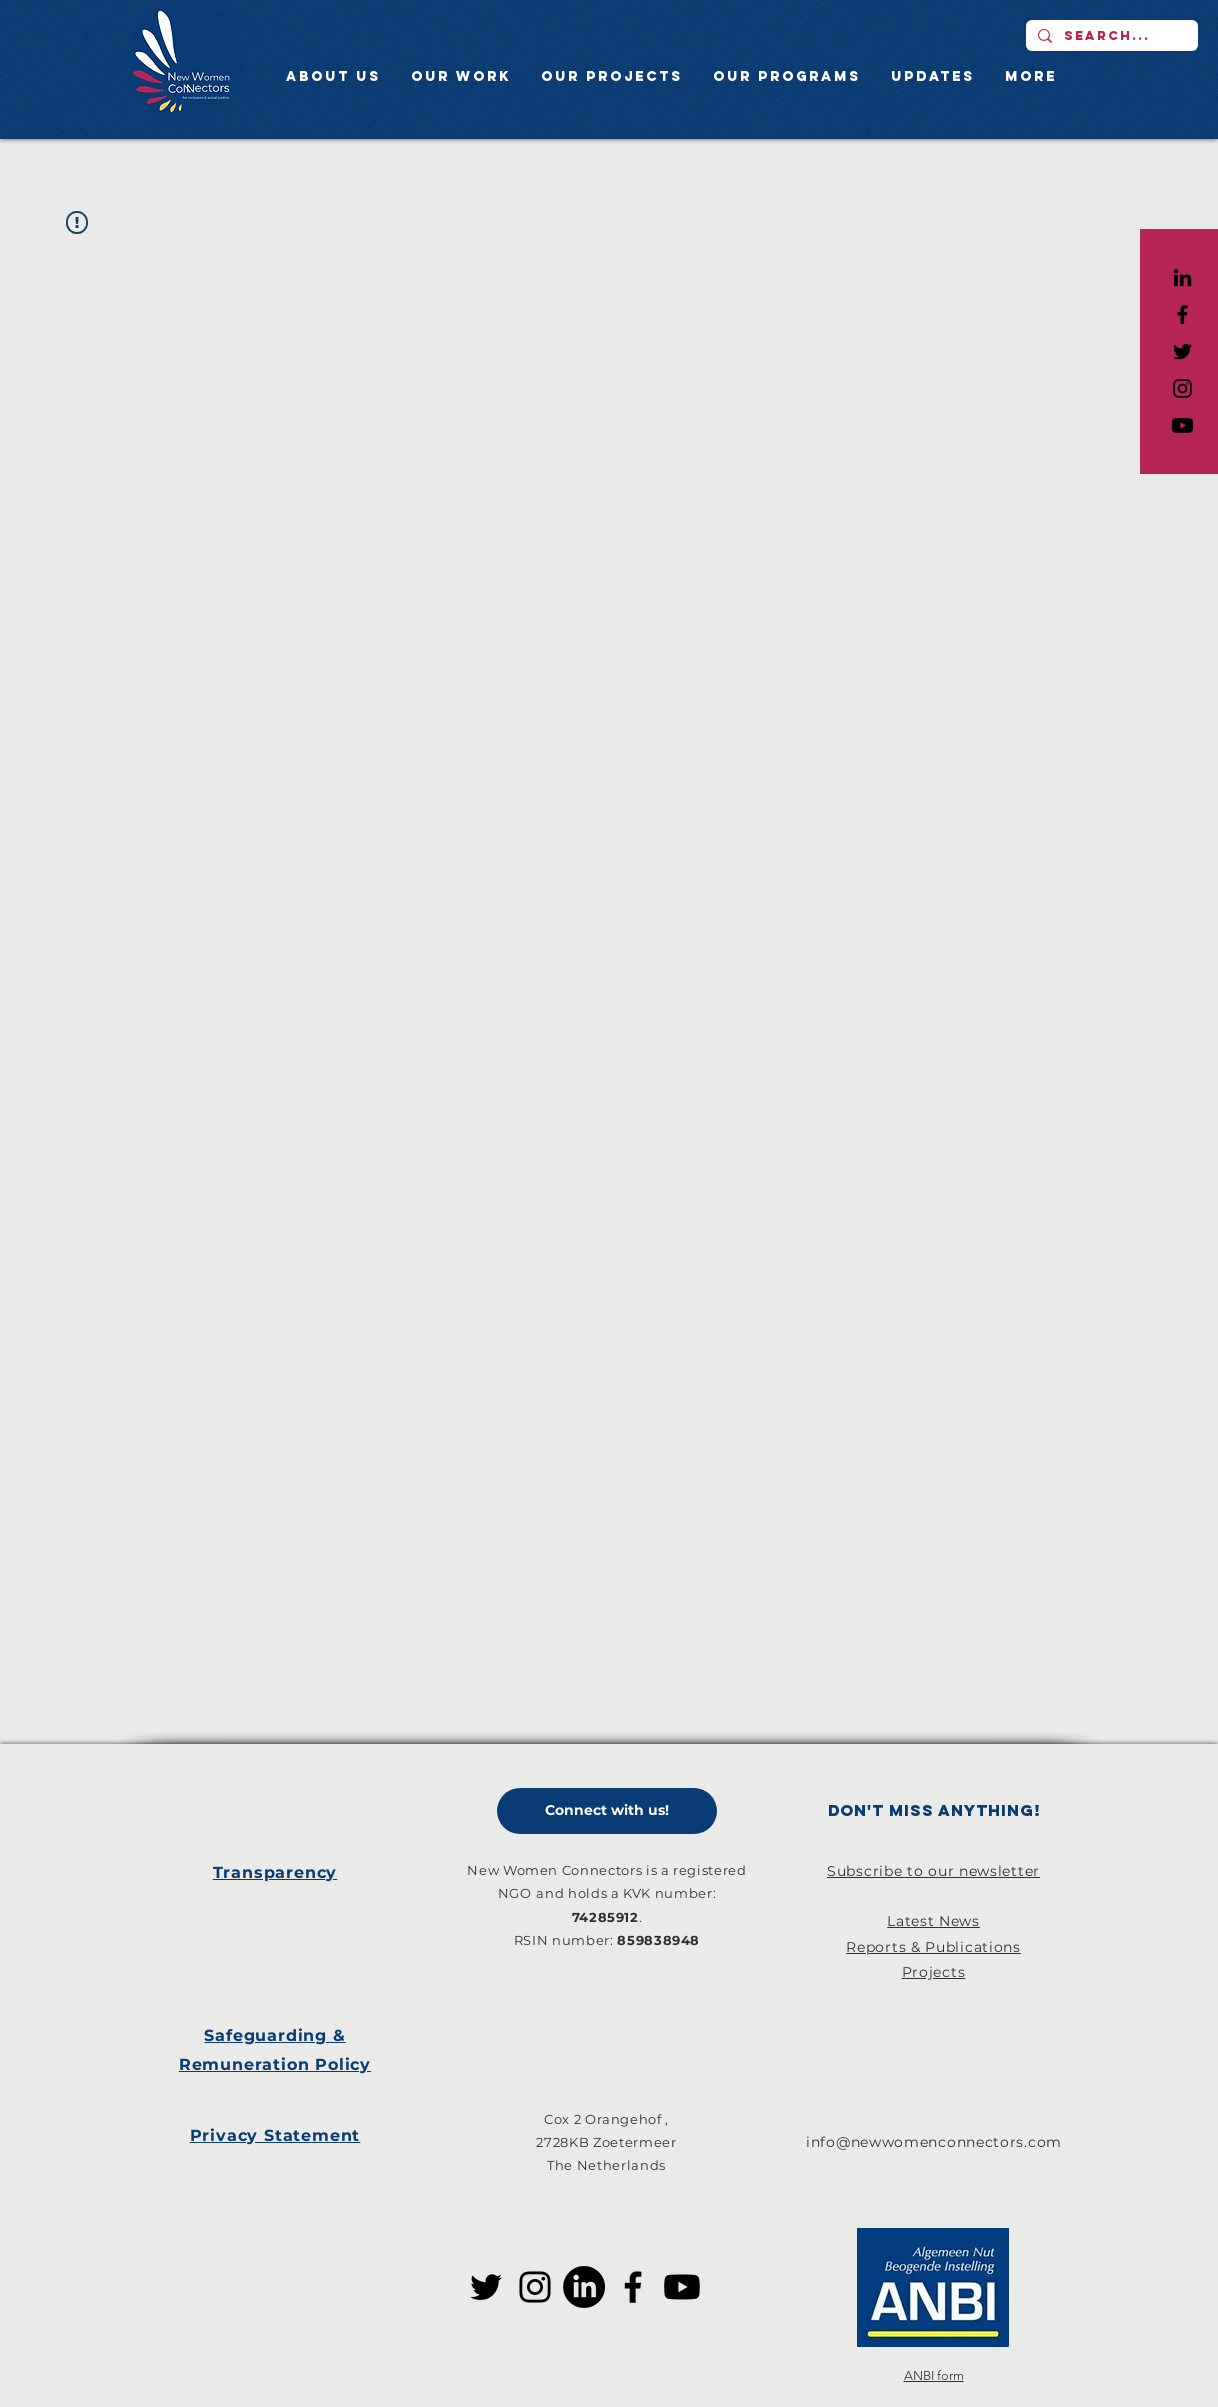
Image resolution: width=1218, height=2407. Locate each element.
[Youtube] (1182, 425)
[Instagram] (535, 2287)
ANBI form (934, 2375)
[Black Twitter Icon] (1182, 351)
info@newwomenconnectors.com (934, 2142)
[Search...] (1110, 35)
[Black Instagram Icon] (1182, 388)
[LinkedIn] (1182, 277)
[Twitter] (486, 2287)
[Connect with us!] (607, 1811)
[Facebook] (633, 2287)
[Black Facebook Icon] (1182, 314)
